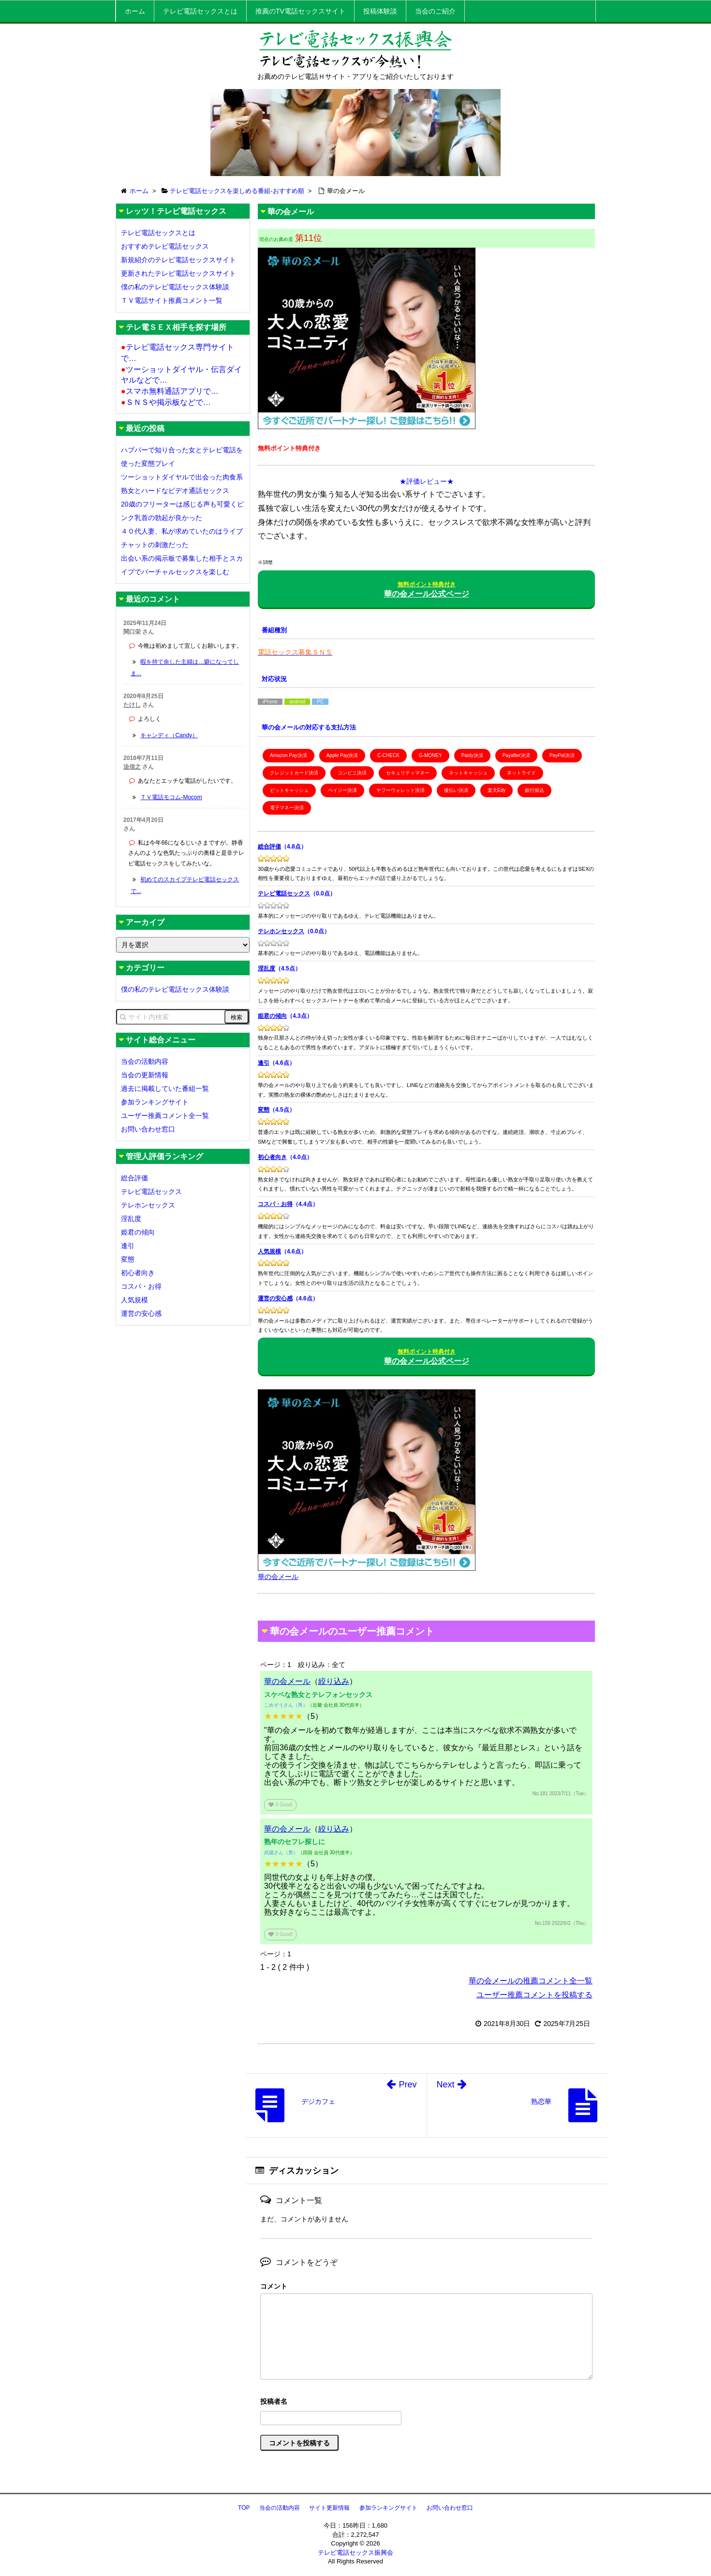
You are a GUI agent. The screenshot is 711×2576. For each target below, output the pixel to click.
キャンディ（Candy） (169, 735)
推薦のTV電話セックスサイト (300, 11)
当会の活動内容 (144, 1061)
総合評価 (269, 846)
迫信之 (132, 766)
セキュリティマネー (408, 772)
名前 (426, 2403)
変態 (263, 1109)
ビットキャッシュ (289, 790)
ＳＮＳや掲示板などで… (166, 402)
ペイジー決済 (342, 790)
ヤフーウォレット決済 (400, 790)
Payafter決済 (516, 755)
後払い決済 (456, 790)
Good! (280, 1805)
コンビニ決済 (352, 772)
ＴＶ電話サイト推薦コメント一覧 (171, 300)
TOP (244, 2507)
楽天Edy (496, 790)
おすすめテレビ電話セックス (165, 246)
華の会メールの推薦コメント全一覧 (530, 1981)
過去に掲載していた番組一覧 (165, 1088)
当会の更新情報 (144, 1075)
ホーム (135, 11)
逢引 (263, 1062)
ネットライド (521, 772)
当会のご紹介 (435, 11)
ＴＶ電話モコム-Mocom (171, 797)
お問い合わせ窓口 (148, 1129)
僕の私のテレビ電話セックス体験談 (175, 287)
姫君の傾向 (272, 1016)
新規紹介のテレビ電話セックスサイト (178, 260)
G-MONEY (430, 755)
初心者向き (272, 1157)
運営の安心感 (275, 1298)
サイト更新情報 (329, 2507)
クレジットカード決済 (294, 772)
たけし (132, 704)
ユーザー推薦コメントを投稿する (534, 1995)
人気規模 (269, 1251)
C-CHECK (388, 755)
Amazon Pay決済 (288, 755)
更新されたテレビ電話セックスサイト (178, 273)
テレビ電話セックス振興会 (355, 2552)
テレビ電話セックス (284, 893)
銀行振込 (534, 790)
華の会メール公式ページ (426, 589)
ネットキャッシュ (468, 772)
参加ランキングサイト (155, 1102)
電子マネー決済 (287, 807)
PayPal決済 (562, 755)
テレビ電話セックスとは (200, 11)
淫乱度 (266, 968)
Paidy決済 (472, 755)
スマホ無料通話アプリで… (170, 391)
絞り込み (333, 1681)
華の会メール (287, 1681)
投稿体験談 (380, 11)
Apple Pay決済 (342, 755)
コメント (273, 2286)
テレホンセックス (281, 931)
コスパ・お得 (275, 1204)
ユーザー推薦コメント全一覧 (165, 1115)
